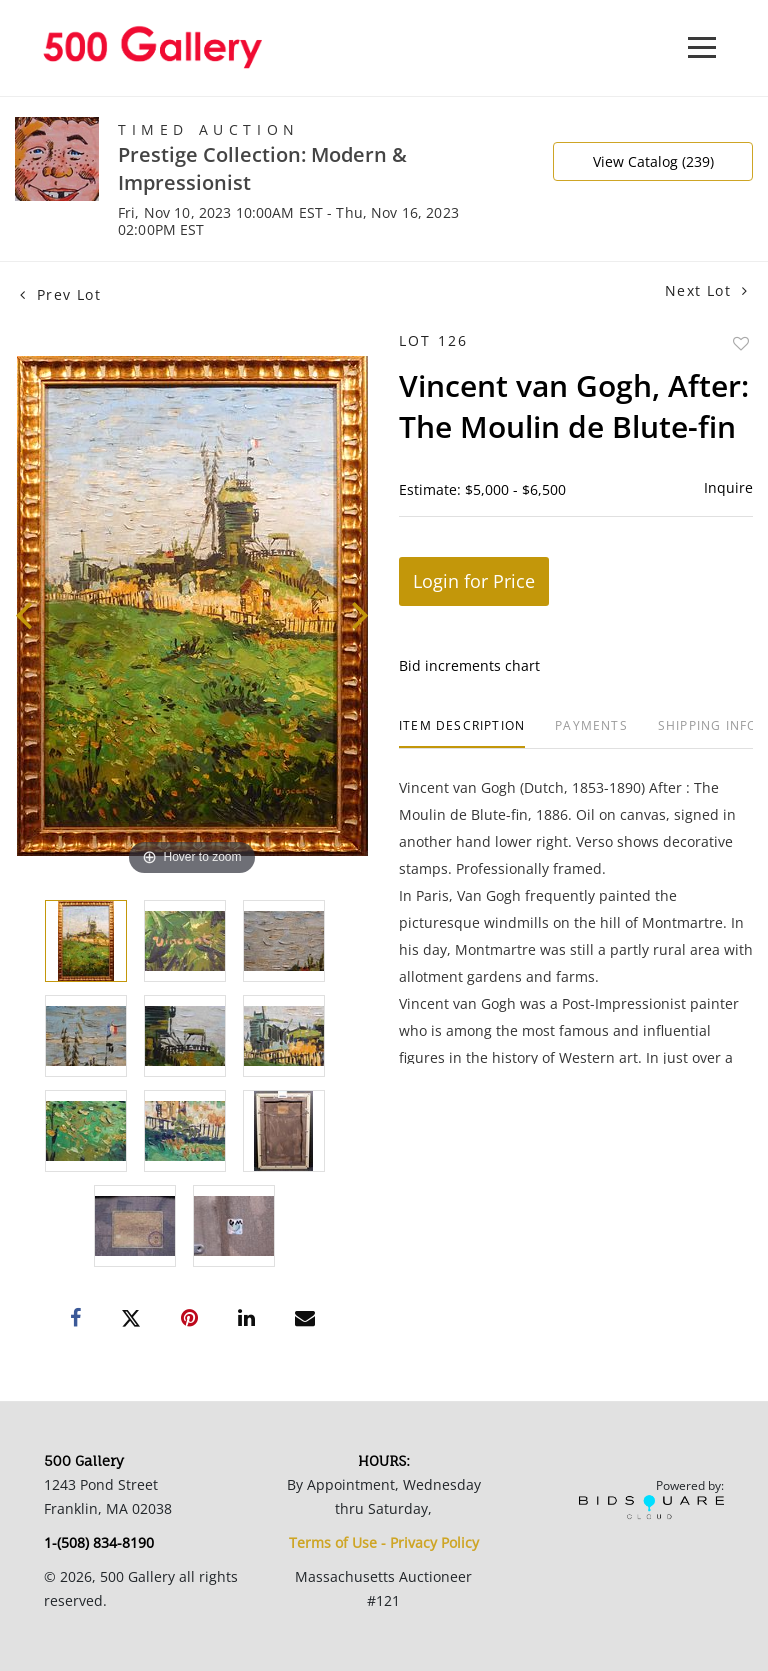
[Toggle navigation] (702, 47)
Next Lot (706, 290)
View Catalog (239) (653, 161)
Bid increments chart (469, 665)
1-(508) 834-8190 (99, 1542)
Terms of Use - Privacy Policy (384, 1542)
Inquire (728, 487)
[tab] (462, 733)
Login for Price (474, 581)
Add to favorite (741, 343)
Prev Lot (60, 294)
